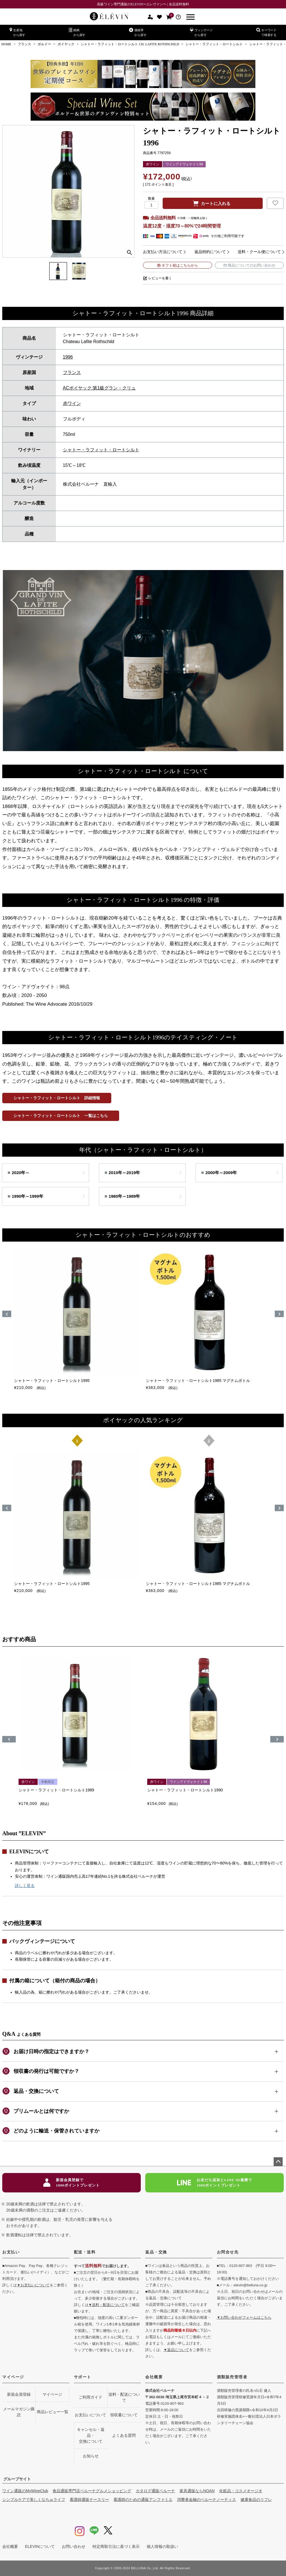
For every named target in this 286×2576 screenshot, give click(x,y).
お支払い (11, 2252)
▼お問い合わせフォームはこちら (244, 2317)
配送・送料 (85, 2252)
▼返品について (176, 2350)
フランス (24, 44)
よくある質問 (124, 2435)
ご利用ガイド (90, 2397)
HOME (6, 44)
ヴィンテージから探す (201, 32)
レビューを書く (160, 278)
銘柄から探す (77, 32)
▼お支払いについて (33, 2285)
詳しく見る (25, 1885)
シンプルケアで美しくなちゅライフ (33, 2499)
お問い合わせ (73, 2546)
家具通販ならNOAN (197, 2491)
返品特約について (210, 251)
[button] (9, 1739)
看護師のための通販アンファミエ (143, 2499)
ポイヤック (66, 44)
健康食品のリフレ (256, 2499)
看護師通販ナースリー (89, 2499)
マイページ (13, 2377)
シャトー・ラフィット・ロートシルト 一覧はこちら (60, 1115)
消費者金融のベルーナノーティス (206, 2499)
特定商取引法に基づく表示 (116, 2546)
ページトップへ (278, 2161)
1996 (68, 357)
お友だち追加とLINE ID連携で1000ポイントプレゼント (214, 2183)
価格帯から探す (137, 32)
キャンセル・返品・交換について (91, 2435)
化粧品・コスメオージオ (240, 2491)
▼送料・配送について (106, 2305)
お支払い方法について (162, 251)
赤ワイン (72, 403)
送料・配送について (124, 2397)
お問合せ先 (228, 2252)
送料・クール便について (259, 251)
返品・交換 (156, 2252)
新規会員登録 (19, 2394)
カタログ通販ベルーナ (155, 2491)
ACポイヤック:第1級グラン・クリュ (99, 388)
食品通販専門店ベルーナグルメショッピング (92, 2491)
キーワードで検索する (266, 32)
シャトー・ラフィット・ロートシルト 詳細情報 (56, 1098)
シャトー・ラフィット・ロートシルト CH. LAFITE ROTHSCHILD (130, 44)
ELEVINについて (40, 2546)
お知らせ (91, 2456)
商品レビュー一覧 (52, 2412)
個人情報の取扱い (162, 2546)
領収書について (124, 2415)
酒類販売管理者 (232, 2377)
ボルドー (44, 44)
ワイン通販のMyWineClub (25, 2491)
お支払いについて (90, 2415)
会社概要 (154, 2377)
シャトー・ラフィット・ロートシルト (214, 44)
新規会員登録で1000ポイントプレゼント (71, 2183)
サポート (82, 2377)
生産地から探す (17, 32)
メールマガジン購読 (19, 2412)
